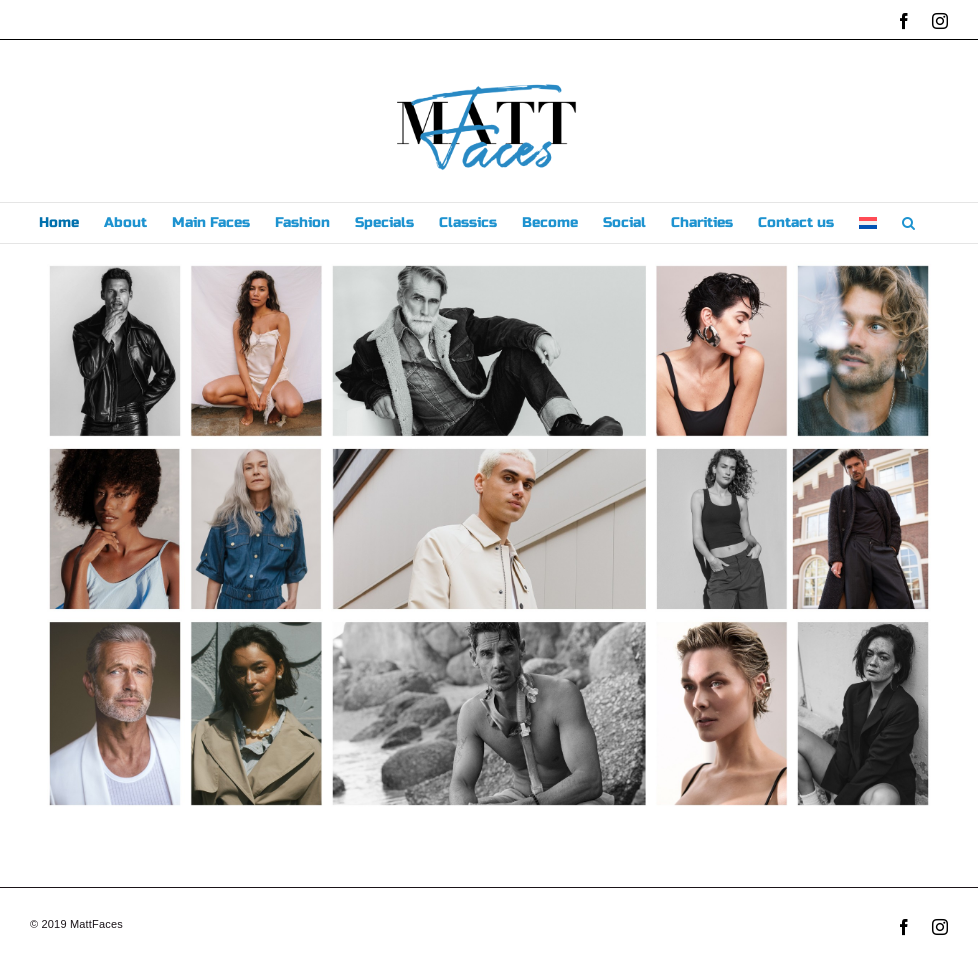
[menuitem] (868, 223)
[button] (908, 223)
